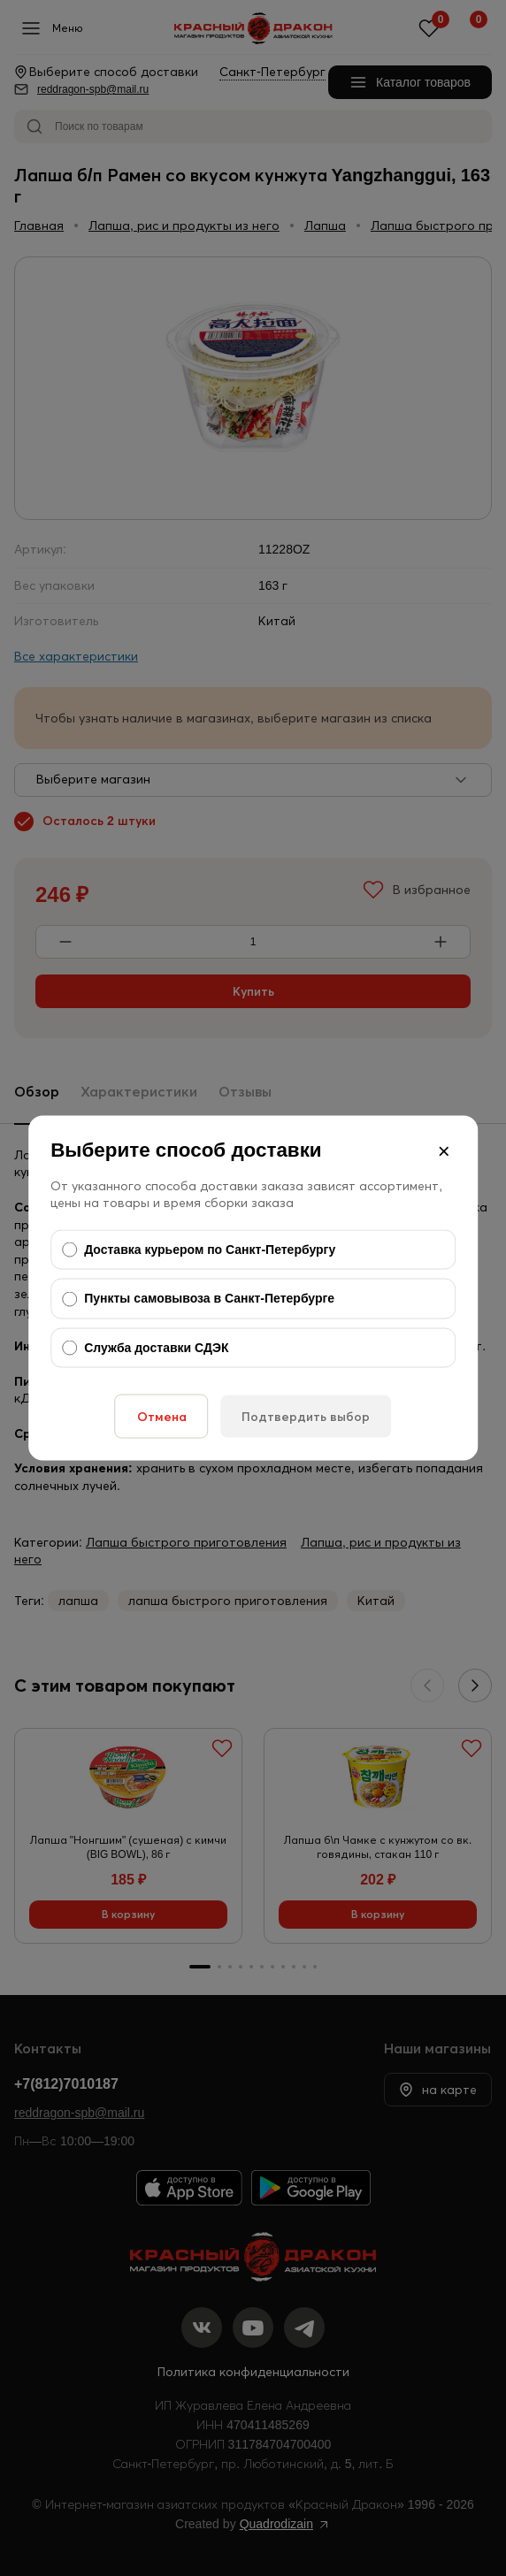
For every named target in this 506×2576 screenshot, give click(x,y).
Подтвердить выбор (306, 1417)
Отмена (162, 1417)
